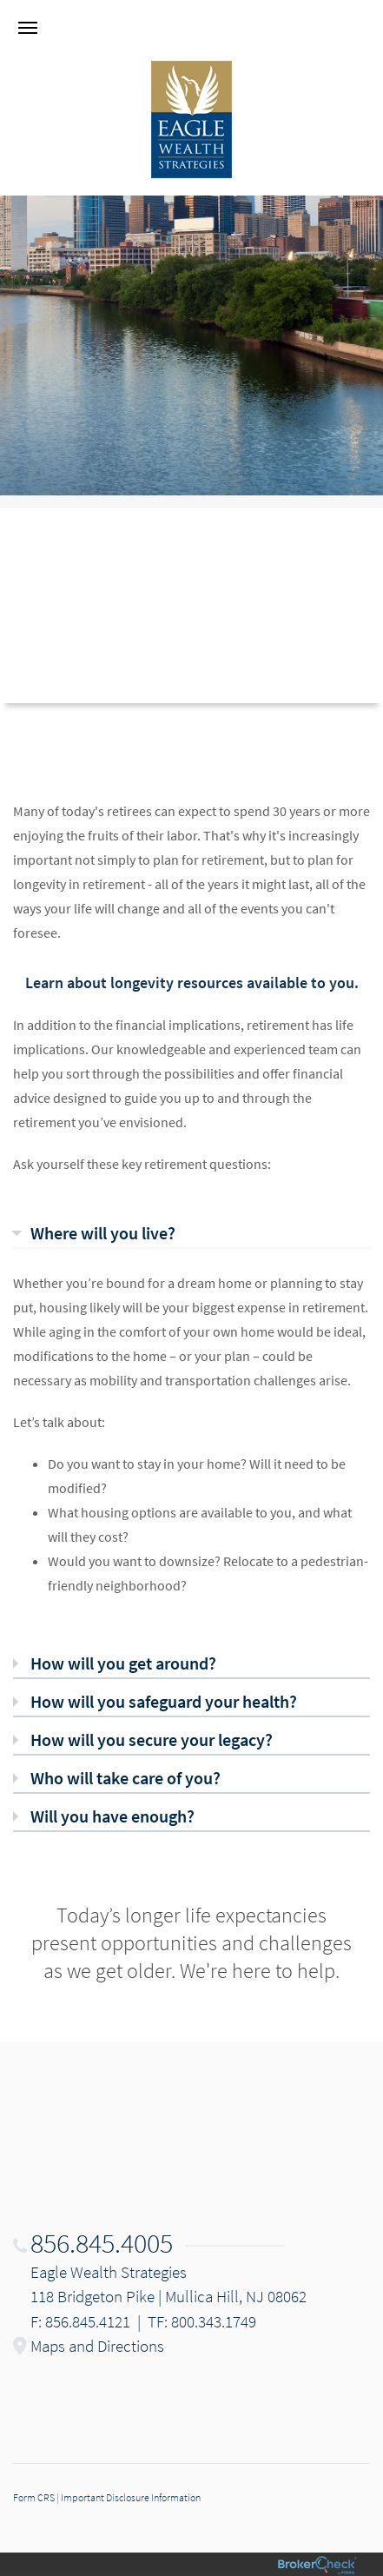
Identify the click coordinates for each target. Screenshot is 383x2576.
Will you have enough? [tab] (112, 1816)
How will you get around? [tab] (123, 1663)
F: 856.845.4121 (80, 2321)
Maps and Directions (97, 2345)
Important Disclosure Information (131, 2497)
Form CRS (34, 2497)
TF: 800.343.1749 (202, 2321)
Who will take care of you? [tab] (125, 1778)
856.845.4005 (101, 2243)
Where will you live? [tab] (102, 1233)
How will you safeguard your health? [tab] (163, 1701)
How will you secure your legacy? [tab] (151, 1739)
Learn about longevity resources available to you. (192, 983)
